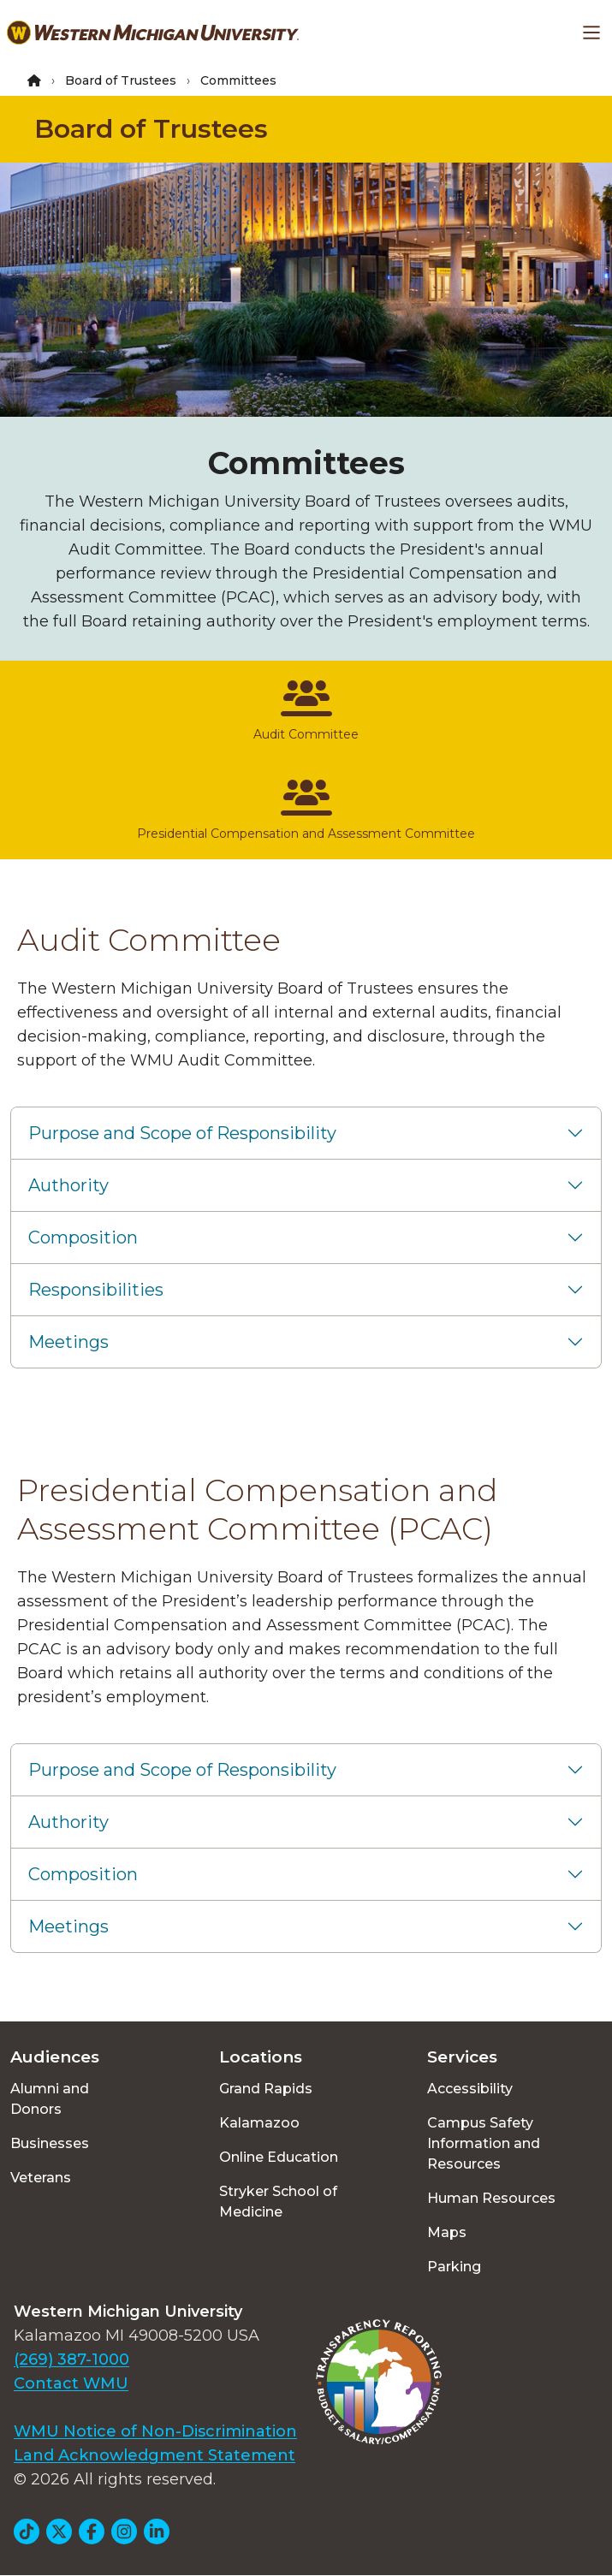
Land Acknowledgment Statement (154, 2455)
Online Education (278, 2157)
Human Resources (491, 2198)
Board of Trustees (120, 80)
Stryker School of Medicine (278, 2201)
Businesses (49, 2143)
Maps (446, 2232)
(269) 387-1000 (71, 2359)
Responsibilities (95, 1289)
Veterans (40, 2177)
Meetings (68, 1342)
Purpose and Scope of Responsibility (182, 1133)
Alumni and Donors (49, 2098)
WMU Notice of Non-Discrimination (155, 2431)
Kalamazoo (259, 2123)
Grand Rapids (265, 2088)
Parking (454, 2266)
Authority (68, 1185)
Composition (83, 1237)
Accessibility (470, 2088)
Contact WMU (71, 2383)
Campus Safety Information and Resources (483, 2143)
